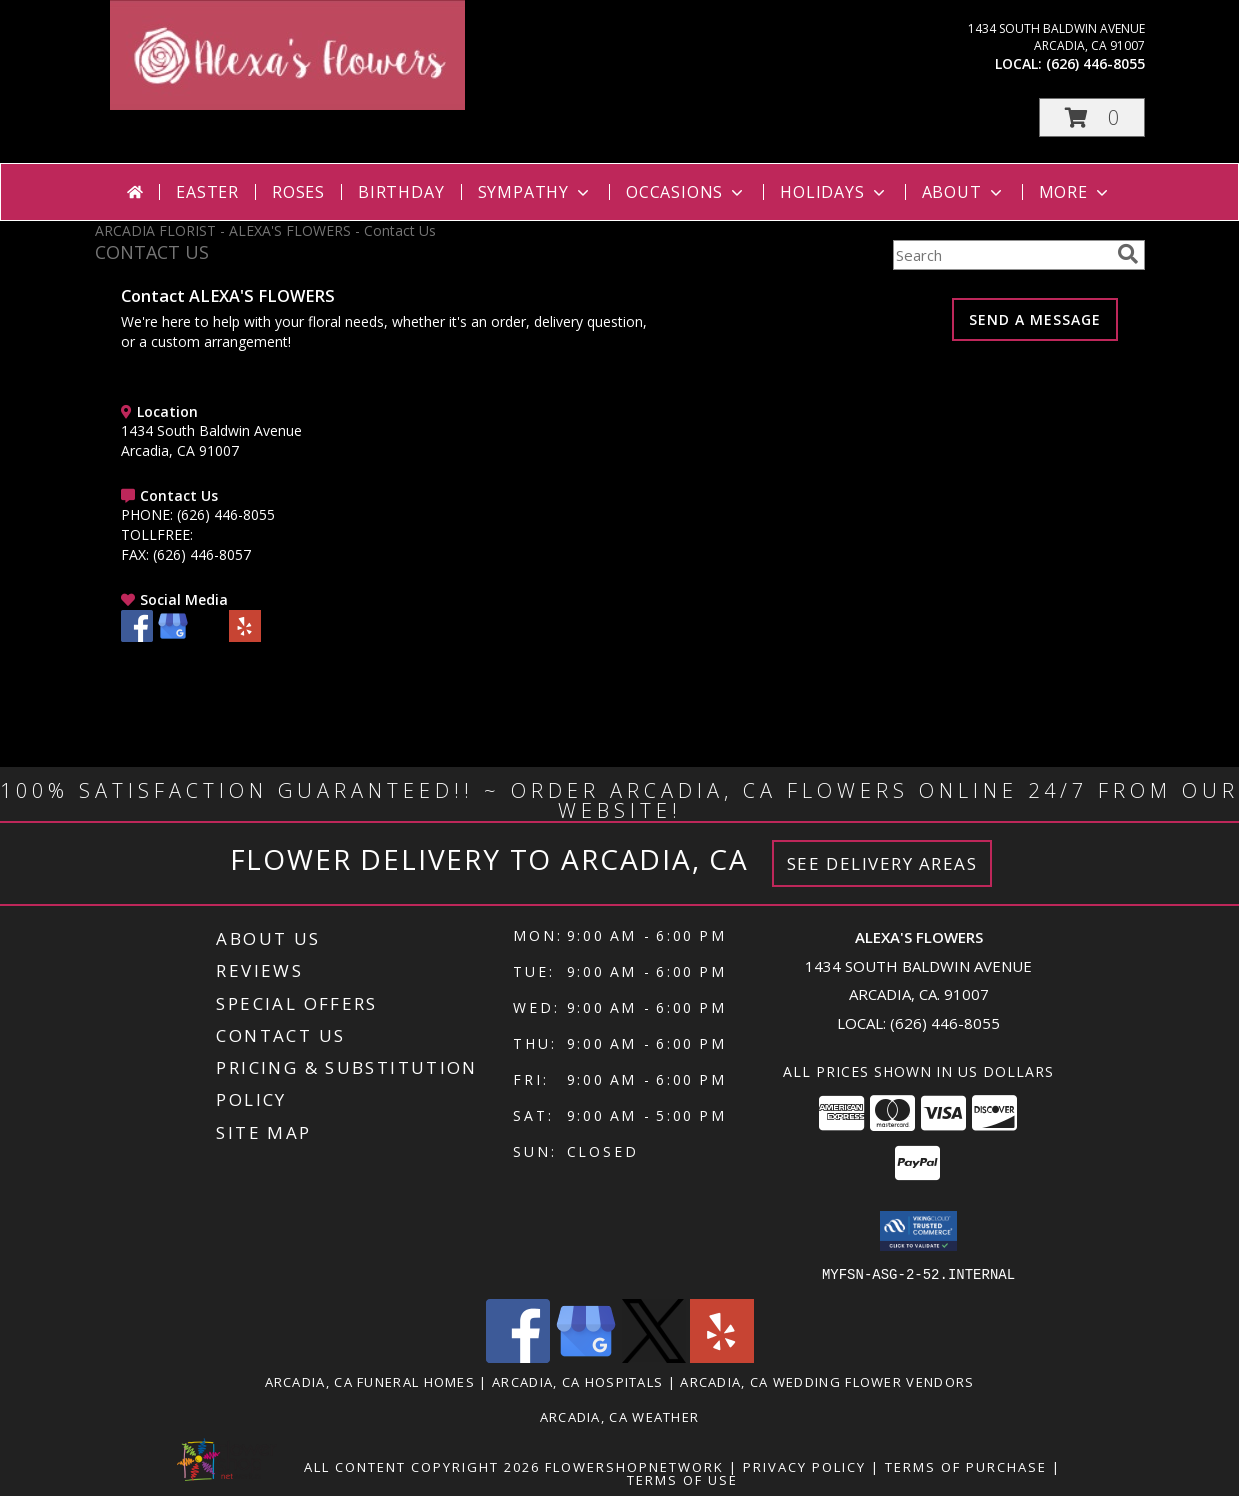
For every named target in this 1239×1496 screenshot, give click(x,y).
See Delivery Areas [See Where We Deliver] (882, 863)
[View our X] (209, 636)
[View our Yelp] (245, 636)
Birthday (401, 192)
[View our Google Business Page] (173, 636)
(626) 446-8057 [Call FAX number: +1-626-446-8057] (202, 554)
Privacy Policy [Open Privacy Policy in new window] (804, 1466)
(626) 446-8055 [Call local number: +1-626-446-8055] (1095, 63)
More (1075, 192)
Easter (207, 192)
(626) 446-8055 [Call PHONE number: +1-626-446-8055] (226, 514)
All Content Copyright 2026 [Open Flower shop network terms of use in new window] (422, 1466)
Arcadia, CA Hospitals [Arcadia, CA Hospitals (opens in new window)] (577, 1381)
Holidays (834, 192)
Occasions (686, 192)
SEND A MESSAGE (1035, 319)
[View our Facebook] (137, 636)
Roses (298, 192)
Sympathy (535, 192)
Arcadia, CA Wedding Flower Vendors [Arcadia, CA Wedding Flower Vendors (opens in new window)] (827, 1381)
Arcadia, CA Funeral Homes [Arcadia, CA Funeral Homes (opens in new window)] (370, 1381)
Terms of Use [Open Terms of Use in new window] (682, 1479)
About (964, 192)
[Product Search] (1001, 255)
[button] (1092, 117)
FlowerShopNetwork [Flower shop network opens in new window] (634, 1466)
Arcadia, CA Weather (620, 1416)
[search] (1128, 254)
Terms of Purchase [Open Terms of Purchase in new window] (966, 1466)
